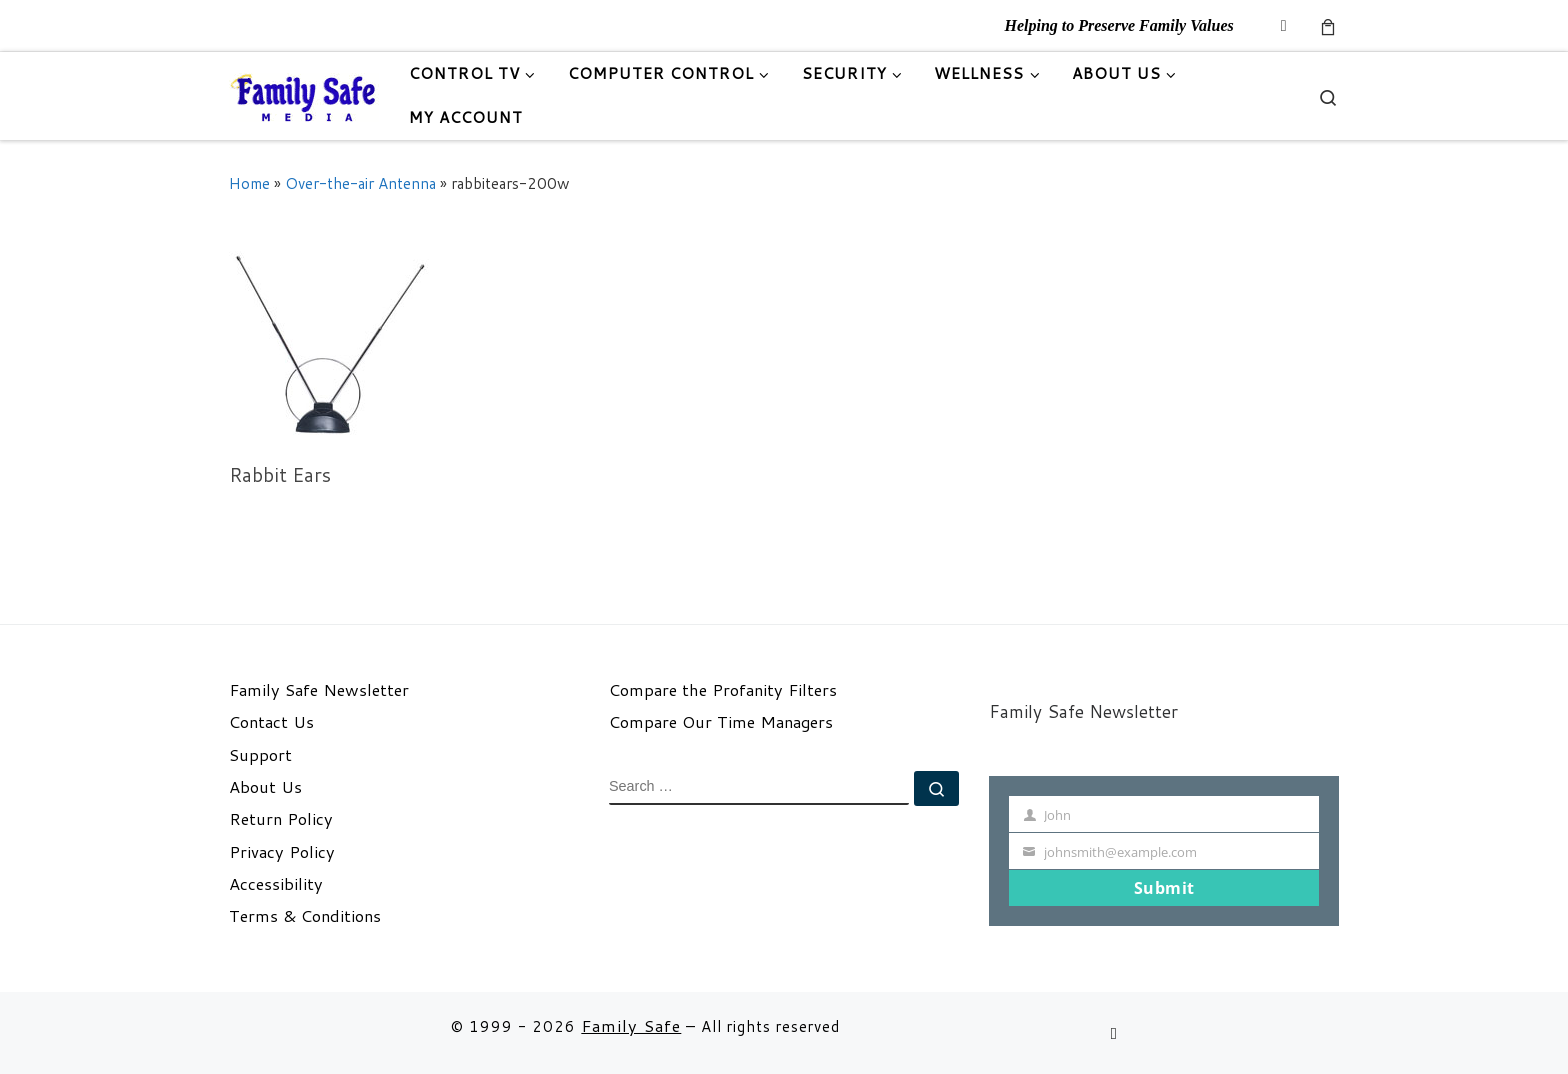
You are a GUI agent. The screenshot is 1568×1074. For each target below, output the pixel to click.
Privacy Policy (282, 852)
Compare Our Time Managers (721, 722)
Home (249, 183)
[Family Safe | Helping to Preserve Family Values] (304, 95)
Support (260, 755)
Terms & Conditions (305, 916)
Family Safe (631, 1025)
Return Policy (281, 819)
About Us (265, 787)
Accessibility (276, 884)
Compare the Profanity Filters (723, 690)
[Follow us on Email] (1284, 25)
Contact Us (271, 722)
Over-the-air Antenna (360, 183)
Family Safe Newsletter (319, 690)
